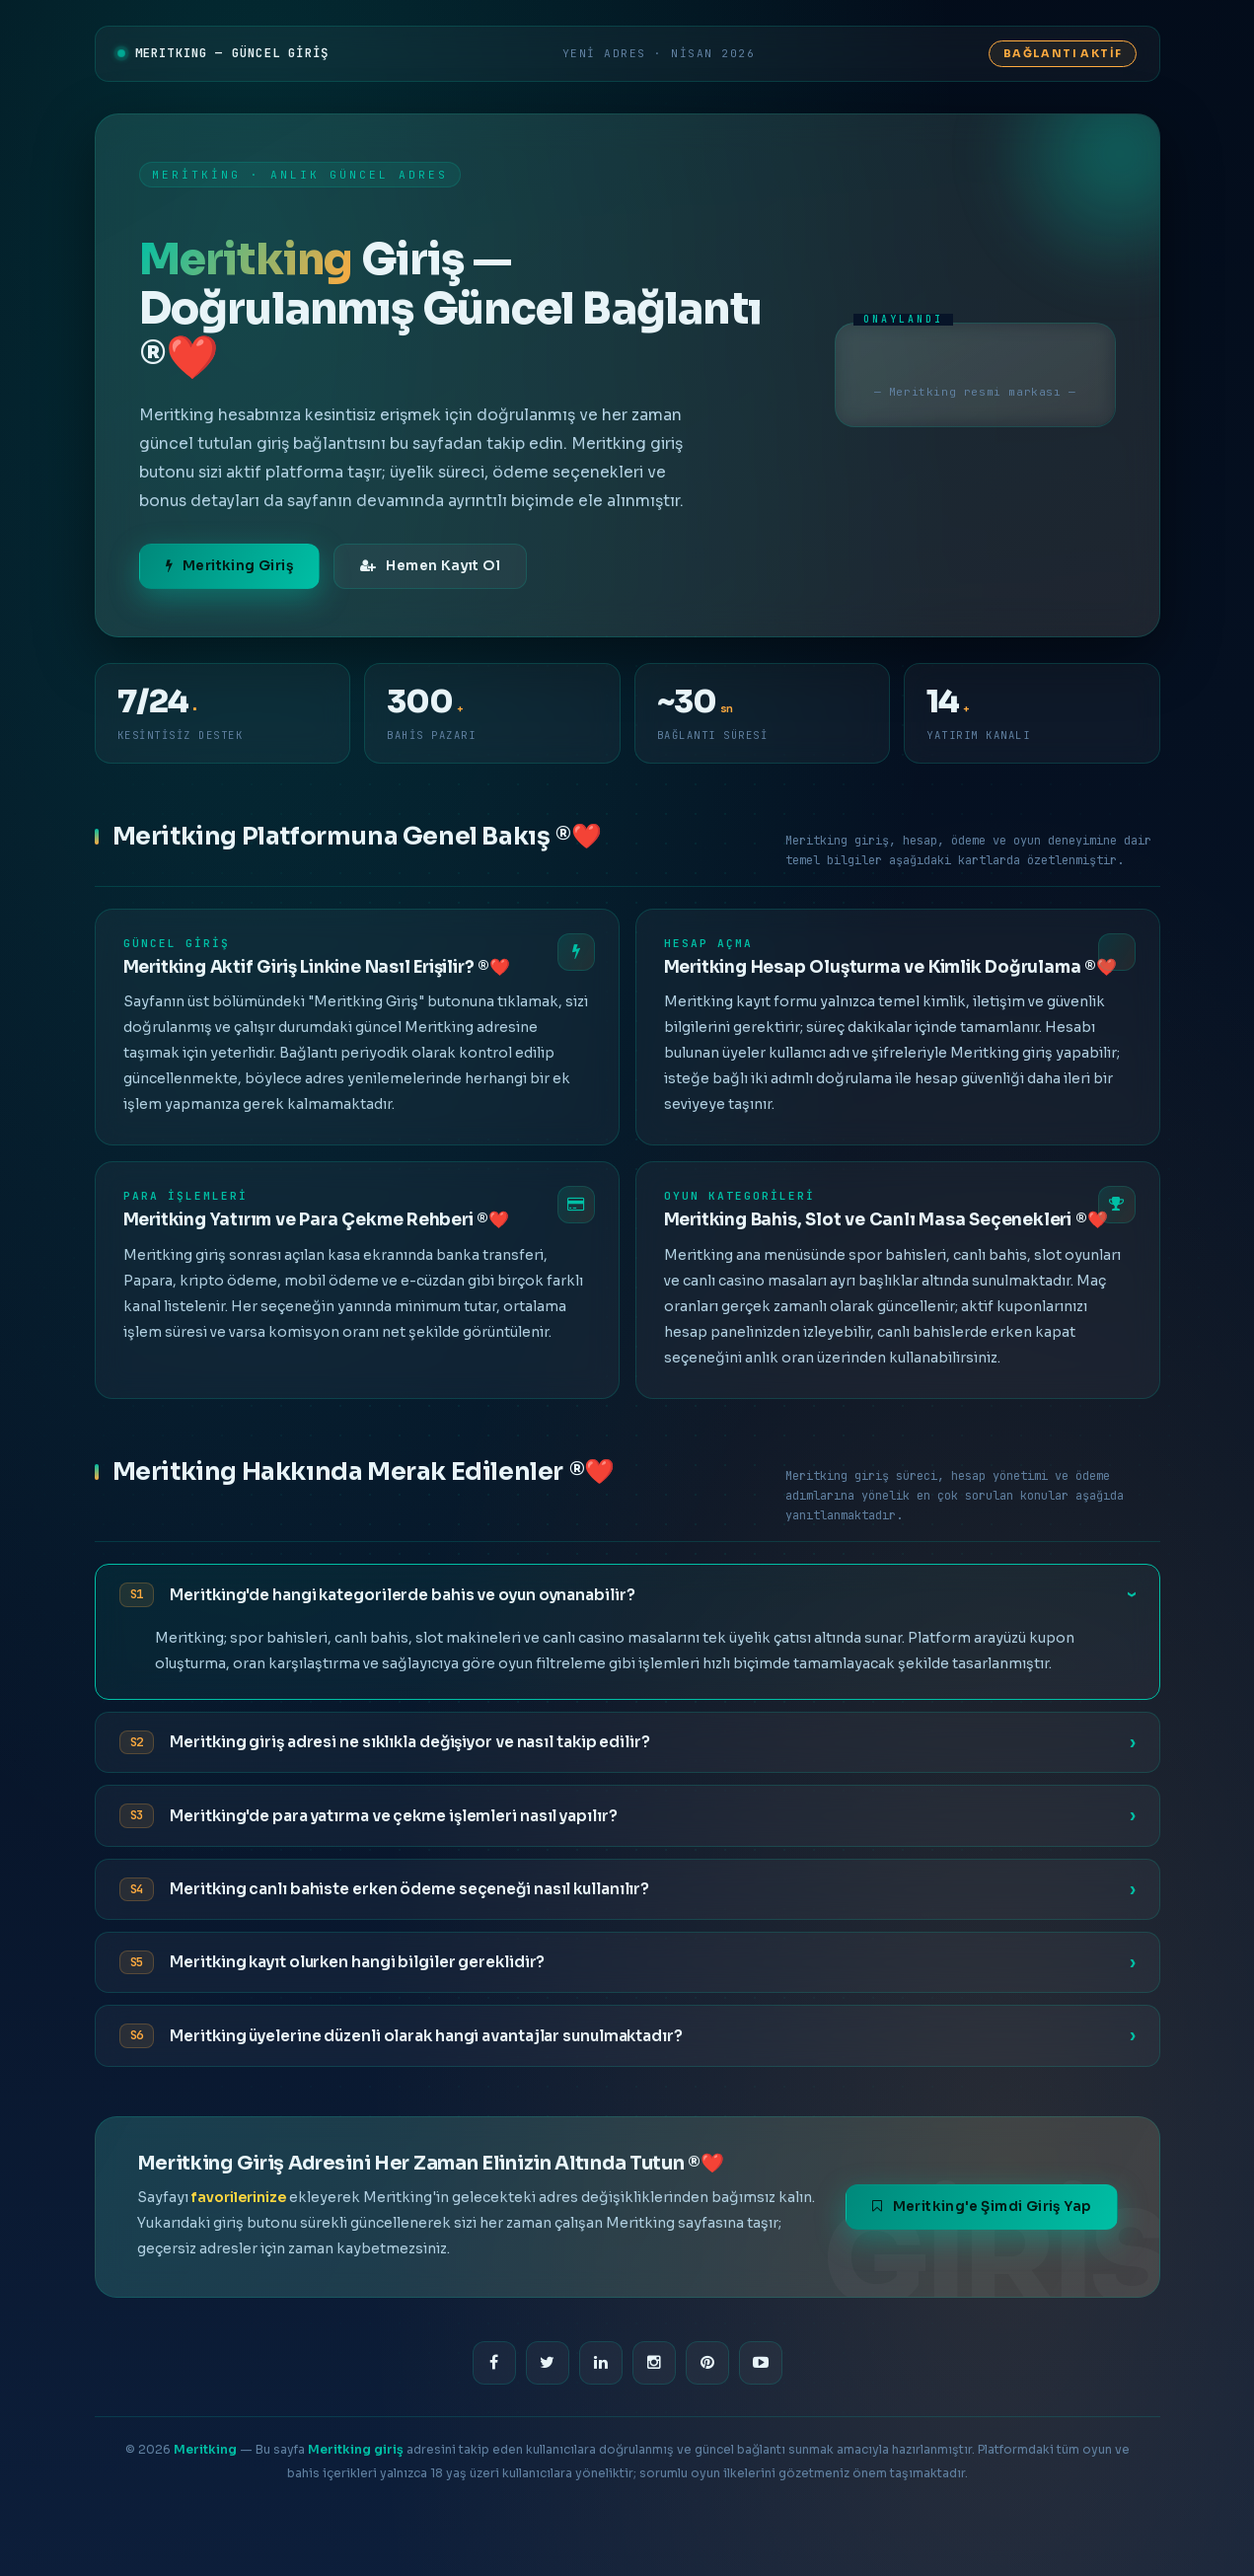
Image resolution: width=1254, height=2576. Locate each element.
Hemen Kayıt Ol (430, 565)
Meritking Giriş (229, 565)
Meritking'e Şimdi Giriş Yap (981, 2206)
